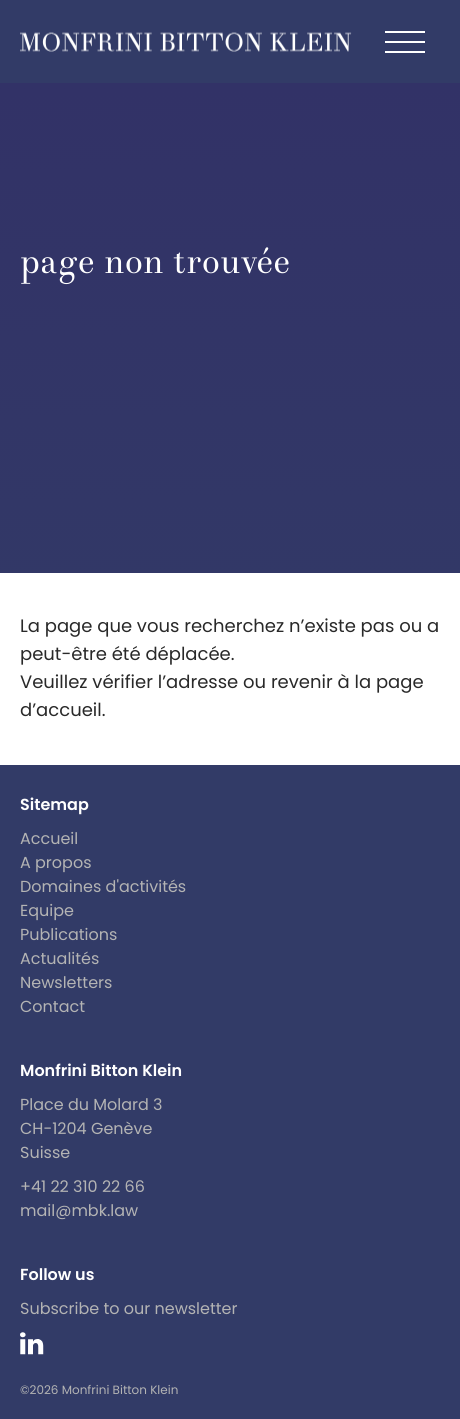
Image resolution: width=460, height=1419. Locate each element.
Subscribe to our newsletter (129, 1308)
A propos (56, 862)
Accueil (49, 838)
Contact (52, 1006)
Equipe (47, 910)
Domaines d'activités (103, 886)
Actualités (59, 958)
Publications (68, 934)
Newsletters (66, 982)
